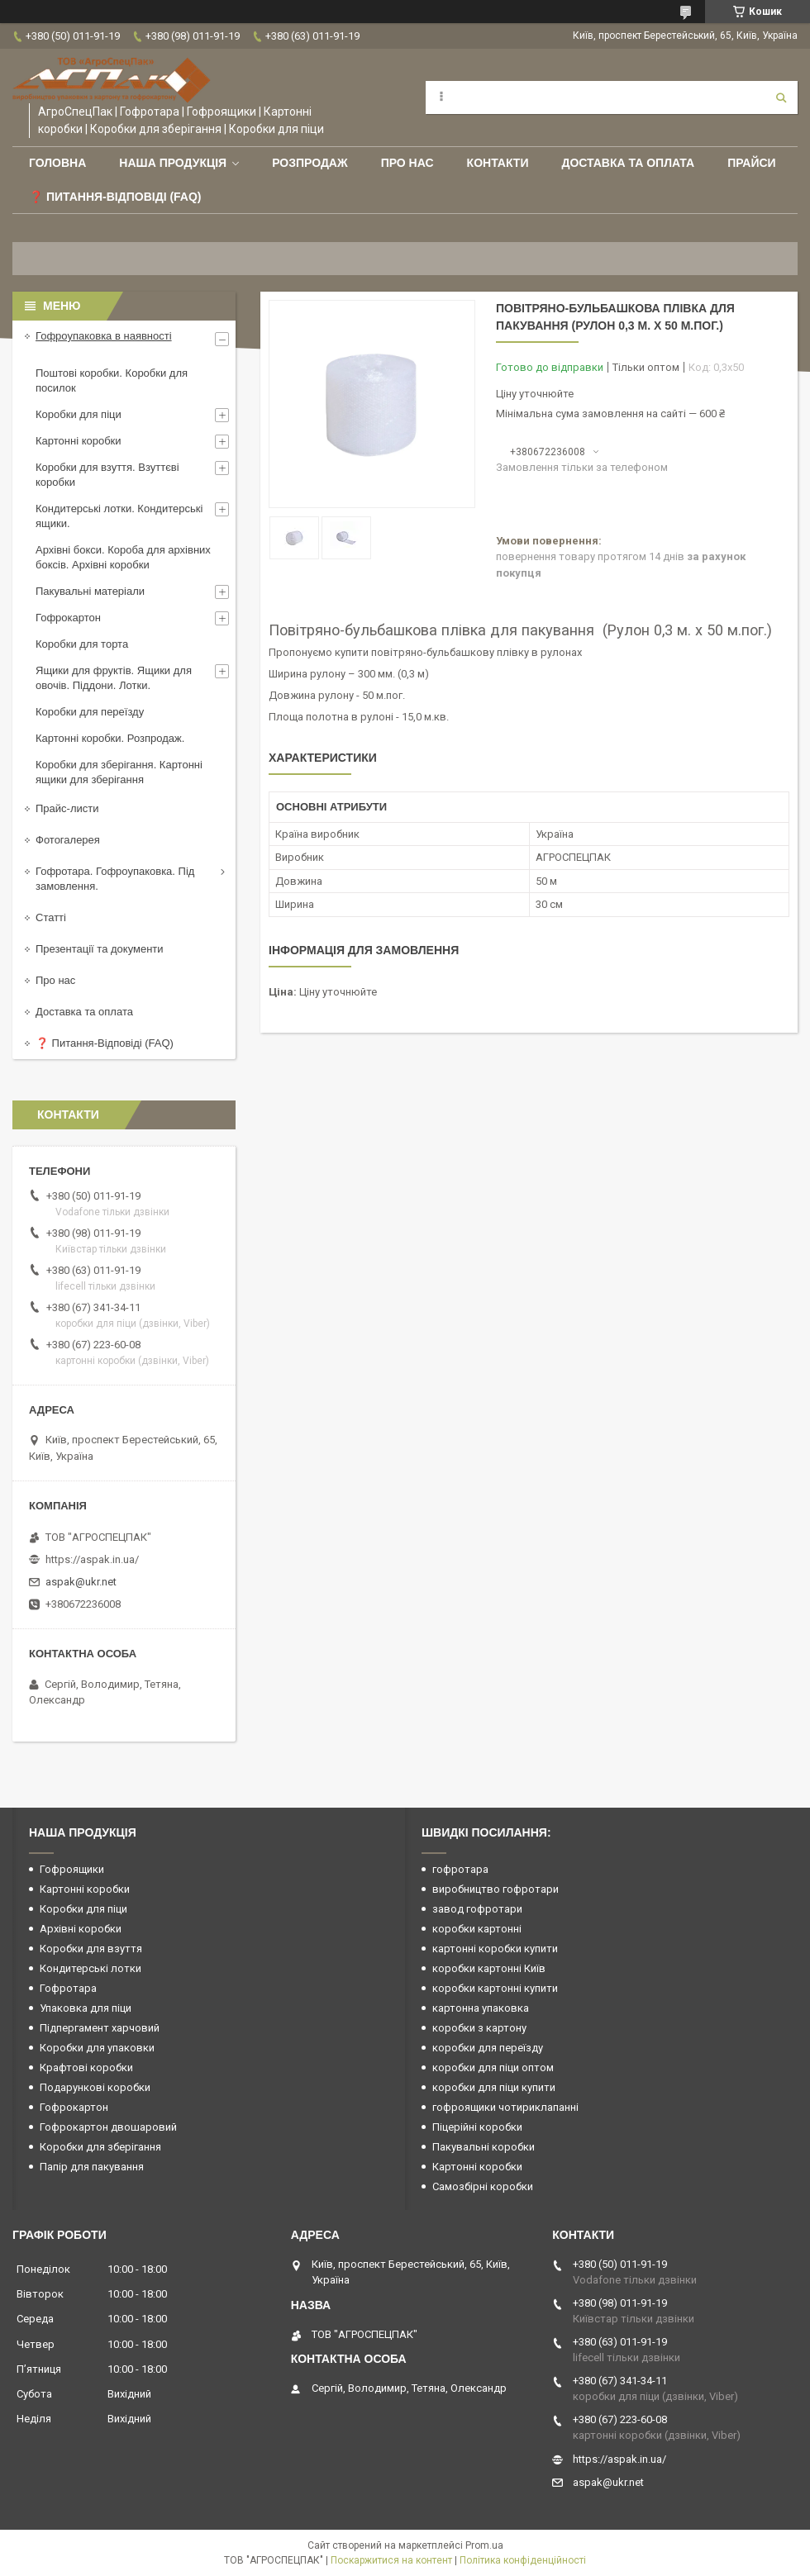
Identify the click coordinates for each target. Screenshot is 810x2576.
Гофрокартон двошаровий (108, 2127)
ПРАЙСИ (751, 162)
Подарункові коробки (95, 2087)
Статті (51, 917)
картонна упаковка (480, 2008)
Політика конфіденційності (523, 2560)
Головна (57, 162)
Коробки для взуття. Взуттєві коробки (107, 474)
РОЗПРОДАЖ (309, 162)
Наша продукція (172, 162)
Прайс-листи (67, 808)
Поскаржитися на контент (391, 2560)
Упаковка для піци (85, 2008)
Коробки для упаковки (97, 2047)
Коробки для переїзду (90, 712)
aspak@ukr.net (81, 1582)
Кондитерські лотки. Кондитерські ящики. (119, 516)
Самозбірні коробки (482, 2186)
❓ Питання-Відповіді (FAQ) (115, 196)
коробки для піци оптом (493, 2067)
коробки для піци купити (493, 2087)
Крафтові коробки (86, 2067)
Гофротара (68, 1988)
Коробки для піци (79, 414)
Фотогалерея (68, 840)
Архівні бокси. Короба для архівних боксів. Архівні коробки (123, 557)
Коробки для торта (82, 644)
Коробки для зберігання (100, 2147)
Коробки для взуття (91, 1948)
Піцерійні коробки (477, 2127)
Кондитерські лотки (90, 1968)
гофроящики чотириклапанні (505, 2107)
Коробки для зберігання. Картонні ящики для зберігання (119, 772)
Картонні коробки (79, 441)
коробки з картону (479, 2028)
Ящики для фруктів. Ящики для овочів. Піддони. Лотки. (114, 678)
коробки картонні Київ (489, 1968)
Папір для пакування (92, 2166)
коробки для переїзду (487, 2047)
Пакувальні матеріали (90, 591)
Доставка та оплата (627, 162)
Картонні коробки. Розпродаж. (110, 738)
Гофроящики (72, 1869)
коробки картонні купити (495, 1988)
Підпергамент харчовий (100, 2028)
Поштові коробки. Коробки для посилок (112, 380)
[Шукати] (781, 97)
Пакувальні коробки (483, 2147)
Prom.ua (484, 2545)
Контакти (498, 162)
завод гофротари (477, 1909)
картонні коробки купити (495, 1948)
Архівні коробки (81, 1928)
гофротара (460, 1869)
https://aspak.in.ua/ (92, 1559)
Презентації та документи (100, 949)
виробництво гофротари (495, 1889)
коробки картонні (477, 1928)
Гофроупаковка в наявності (104, 336)
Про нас (407, 162)
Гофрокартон (68, 617)
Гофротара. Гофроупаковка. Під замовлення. (115, 878)
